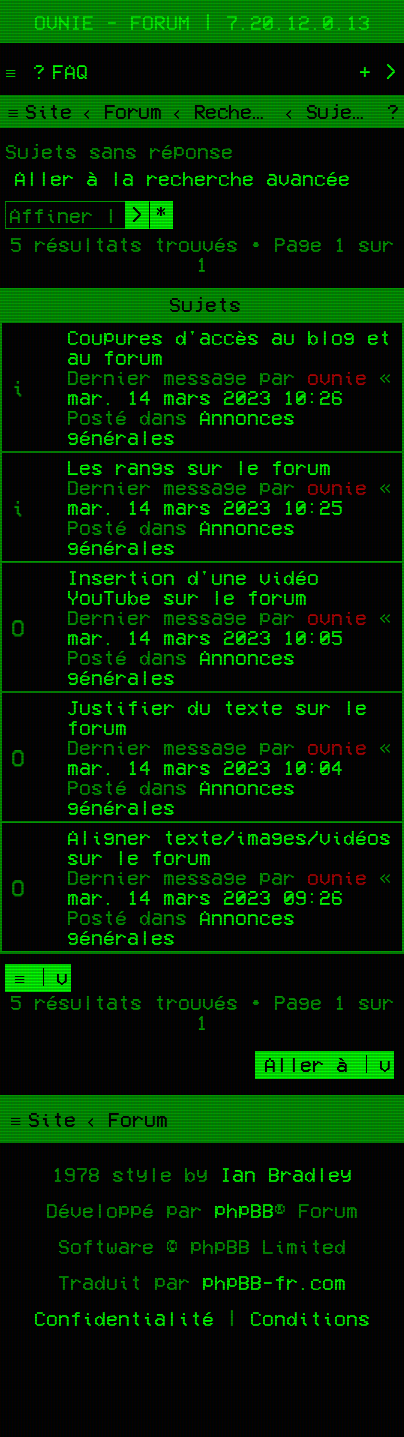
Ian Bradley (286, 1174)
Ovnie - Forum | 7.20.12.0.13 (202, 22)
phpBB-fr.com (274, 1282)
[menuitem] (58, 71)
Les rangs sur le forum (199, 467)
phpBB (244, 1210)
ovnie (337, 377)
